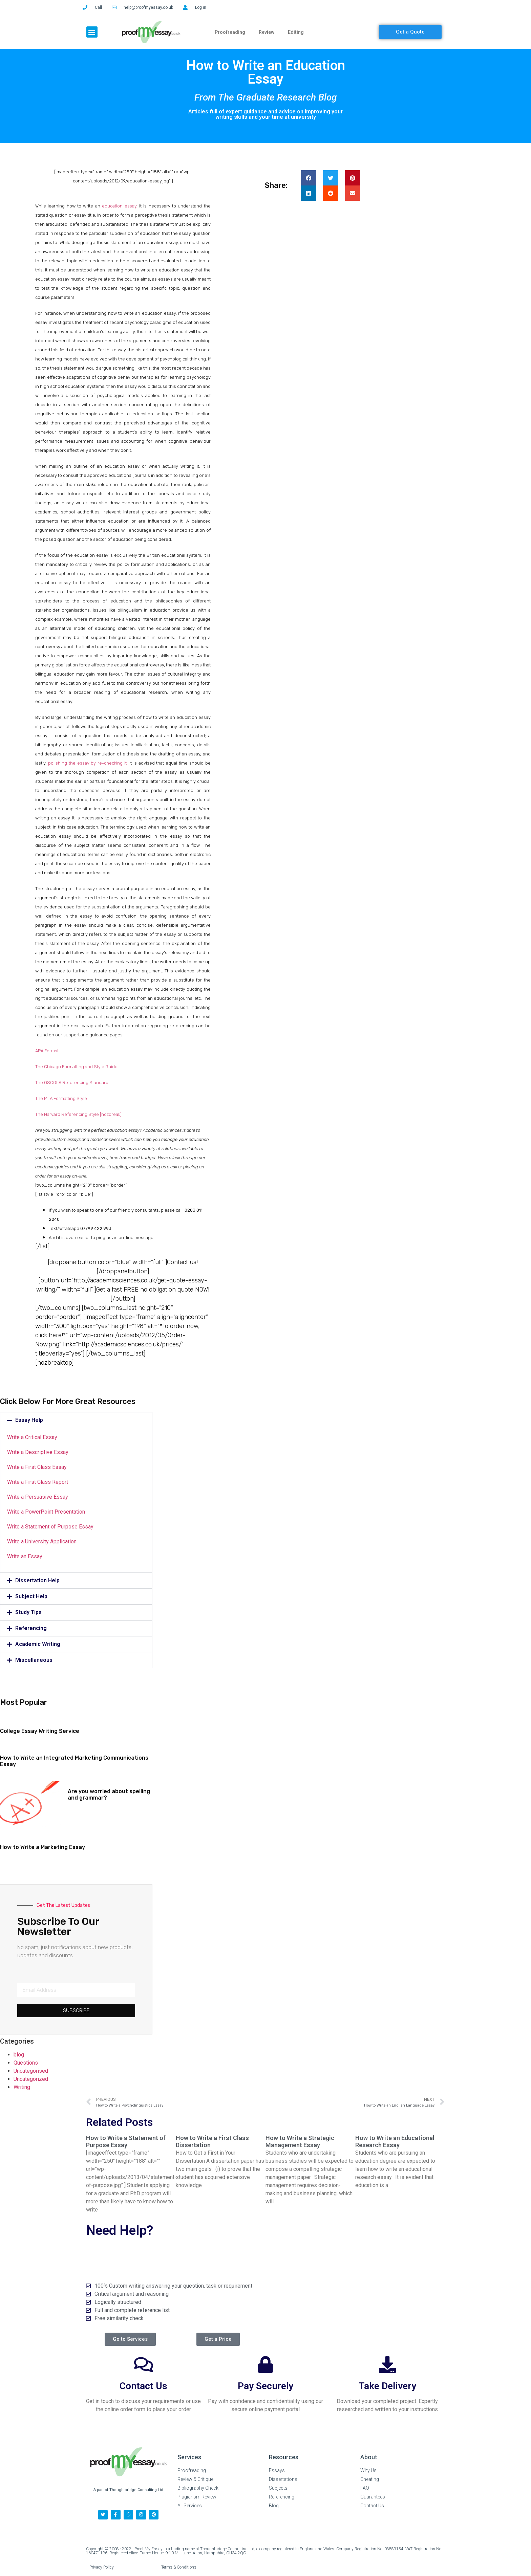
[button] (92, 32)
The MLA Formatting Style (61, 1098)
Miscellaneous (33, 1660)
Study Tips (28, 1612)
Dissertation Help (37, 1580)
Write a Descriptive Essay (37, 1452)
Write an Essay (24, 1556)
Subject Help (31, 1596)
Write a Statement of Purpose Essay (50, 1526)
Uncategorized (31, 2079)
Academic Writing (37, 1644)
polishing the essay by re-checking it (87, 763)
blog (19, 2054)
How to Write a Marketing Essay (42, 1847)
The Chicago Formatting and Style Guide (76, 1066)
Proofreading (230, 32)
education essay (119, 205)
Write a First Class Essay (37, 1467)
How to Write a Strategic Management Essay (300, 2141)
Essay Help (29, 1420)
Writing (22, 2087)
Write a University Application (42, 1541)
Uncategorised (31, 2071)
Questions (26, 2063)
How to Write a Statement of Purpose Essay (126, 2141)
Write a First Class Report (37, 1482)
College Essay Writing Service (39, 1731)
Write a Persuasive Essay (37, 1497)
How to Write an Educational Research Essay (394, 2141)
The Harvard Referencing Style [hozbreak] (78, 1114)
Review (266, 32)
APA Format (47, 1050)
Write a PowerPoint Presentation (46, 1512)
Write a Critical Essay (32, 1437)
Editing (296, 32)
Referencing (31, 1628)
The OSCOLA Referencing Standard (72, 1082)
